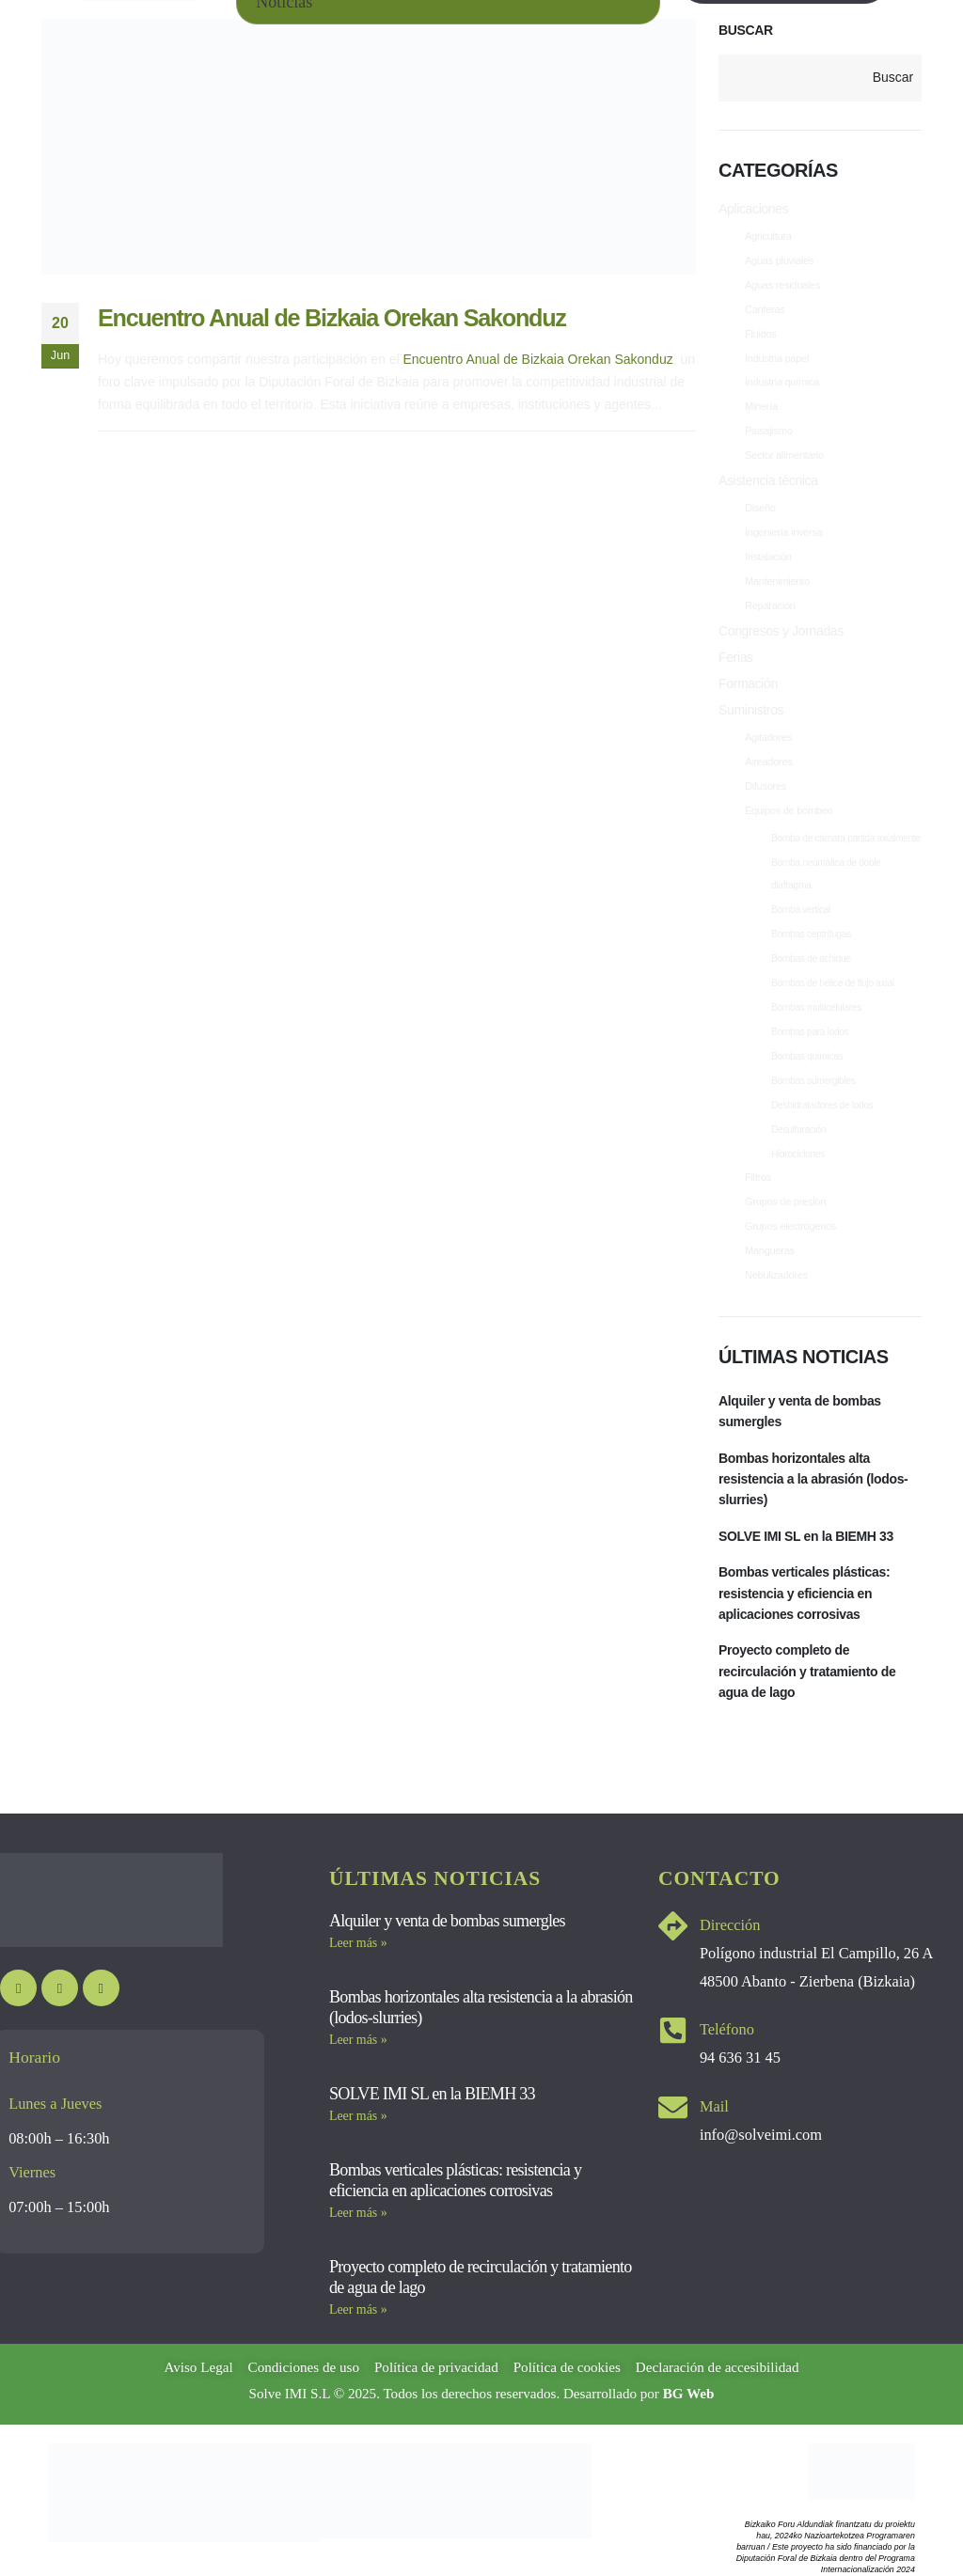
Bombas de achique (811, 959)
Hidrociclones (798, 1155)
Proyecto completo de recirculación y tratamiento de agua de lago (807, 1672)
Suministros (750, 711)
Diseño (761, 509)
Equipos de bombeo (792, 812)
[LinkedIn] (101, 1989)
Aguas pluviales (782, 261)
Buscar (745, 30)
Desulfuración (798, 1130)
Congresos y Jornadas (781, 632)
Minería (763, 408)
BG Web (689, 2394)
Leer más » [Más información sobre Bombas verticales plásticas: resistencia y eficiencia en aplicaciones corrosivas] (358, 2214)
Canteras (766, 310)
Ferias (735, 659)
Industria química (785, 383)
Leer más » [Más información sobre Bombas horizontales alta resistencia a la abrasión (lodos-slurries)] (358, 2041)
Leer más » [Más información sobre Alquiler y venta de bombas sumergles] (358, 1944)
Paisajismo (770, 432)
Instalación (770, 558)
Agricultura (770, 236)
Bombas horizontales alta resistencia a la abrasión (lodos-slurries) (813, 1479)
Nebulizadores (779, 1276)
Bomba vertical (800, 910)
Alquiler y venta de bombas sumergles (799, 1412)
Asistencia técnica (768, 482)
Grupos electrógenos (794, 1227)
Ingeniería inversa (787, 534)
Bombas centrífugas (811, 935)
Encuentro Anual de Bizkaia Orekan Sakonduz (332, 318)
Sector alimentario (787, 456)
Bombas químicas (807, 1057)
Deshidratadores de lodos (822, 1106)
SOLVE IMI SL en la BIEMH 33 (805, 1537)
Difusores (767, 787)
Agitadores (770, 739)
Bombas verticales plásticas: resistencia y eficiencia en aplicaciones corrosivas (804, 1594)
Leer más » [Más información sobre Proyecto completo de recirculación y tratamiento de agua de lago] (358, 2310)
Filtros (759, 1179)
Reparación (772, 607)
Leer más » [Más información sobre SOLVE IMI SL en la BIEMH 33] (358, 2117)
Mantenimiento (779, 582)
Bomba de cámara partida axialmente (846, 839)
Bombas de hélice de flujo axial (832, 984)
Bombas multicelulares (816, 1008)
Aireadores (770, 763)
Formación (748, 685)
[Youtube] (18, 1989)
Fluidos (762, 334)
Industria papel (779, 359)
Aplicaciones (753, 209)
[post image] (368, 147)
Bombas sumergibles (813, 1081)
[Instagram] (59, 1989)
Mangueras (771, 1252)
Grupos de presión (788, 1203)
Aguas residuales (785, 285)
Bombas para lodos (810, 1033)
